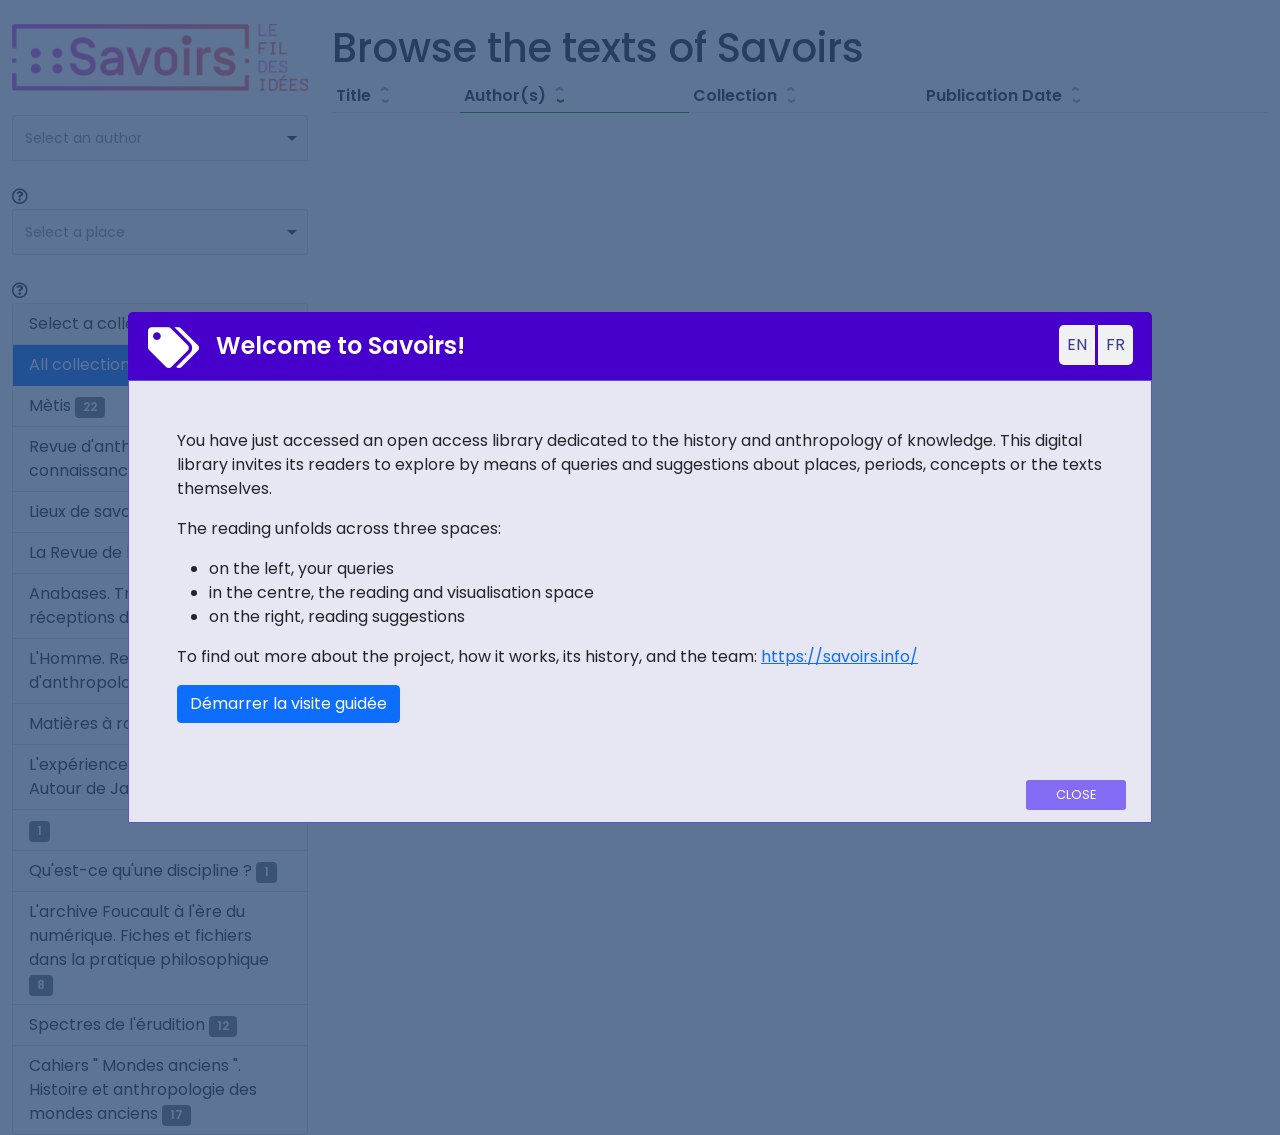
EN (1077, 344)
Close (1076, 794)
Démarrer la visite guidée (288, 703)
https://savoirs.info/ (839, 656)
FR (1115, 344)
